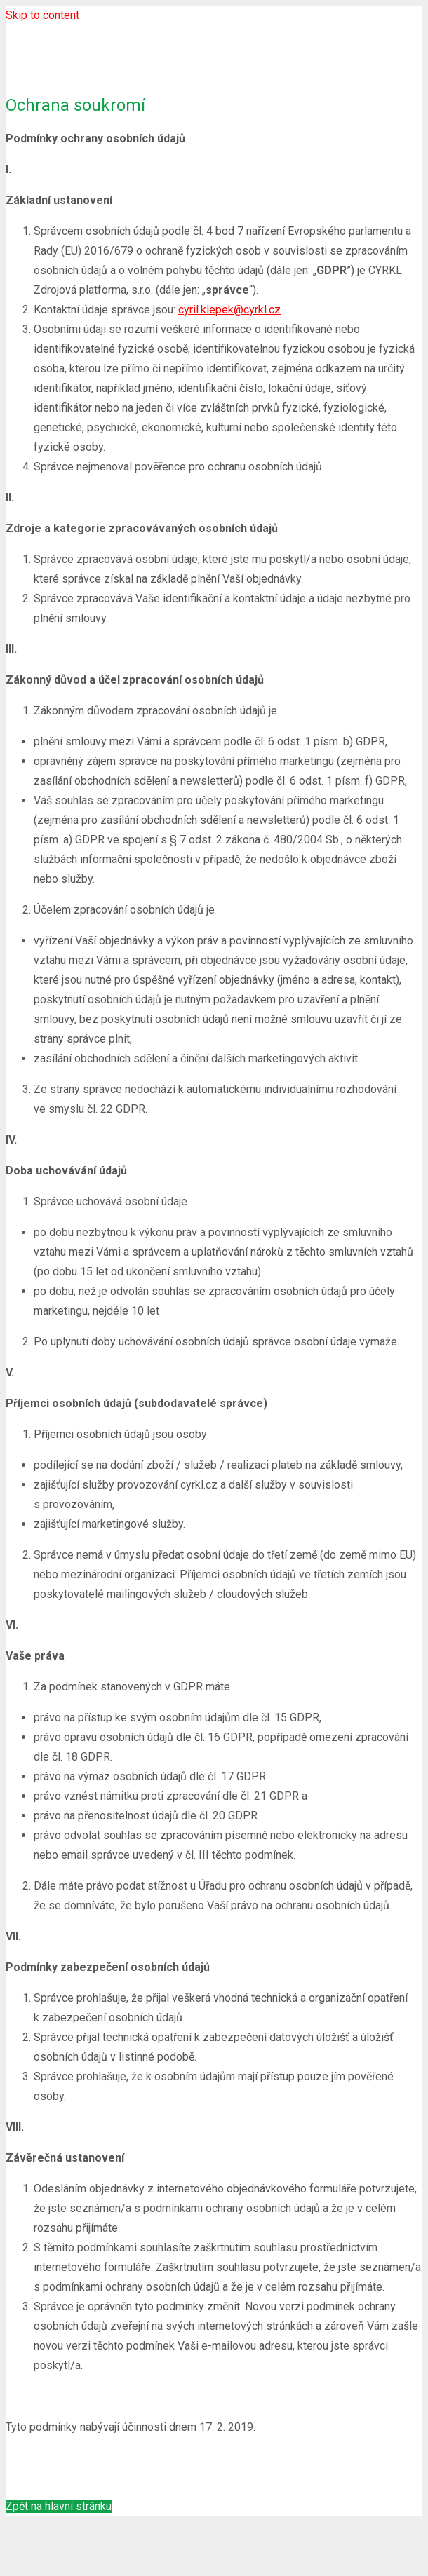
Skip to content (42, 15)
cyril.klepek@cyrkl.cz (229, 309)
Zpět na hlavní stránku (59, 2506)
